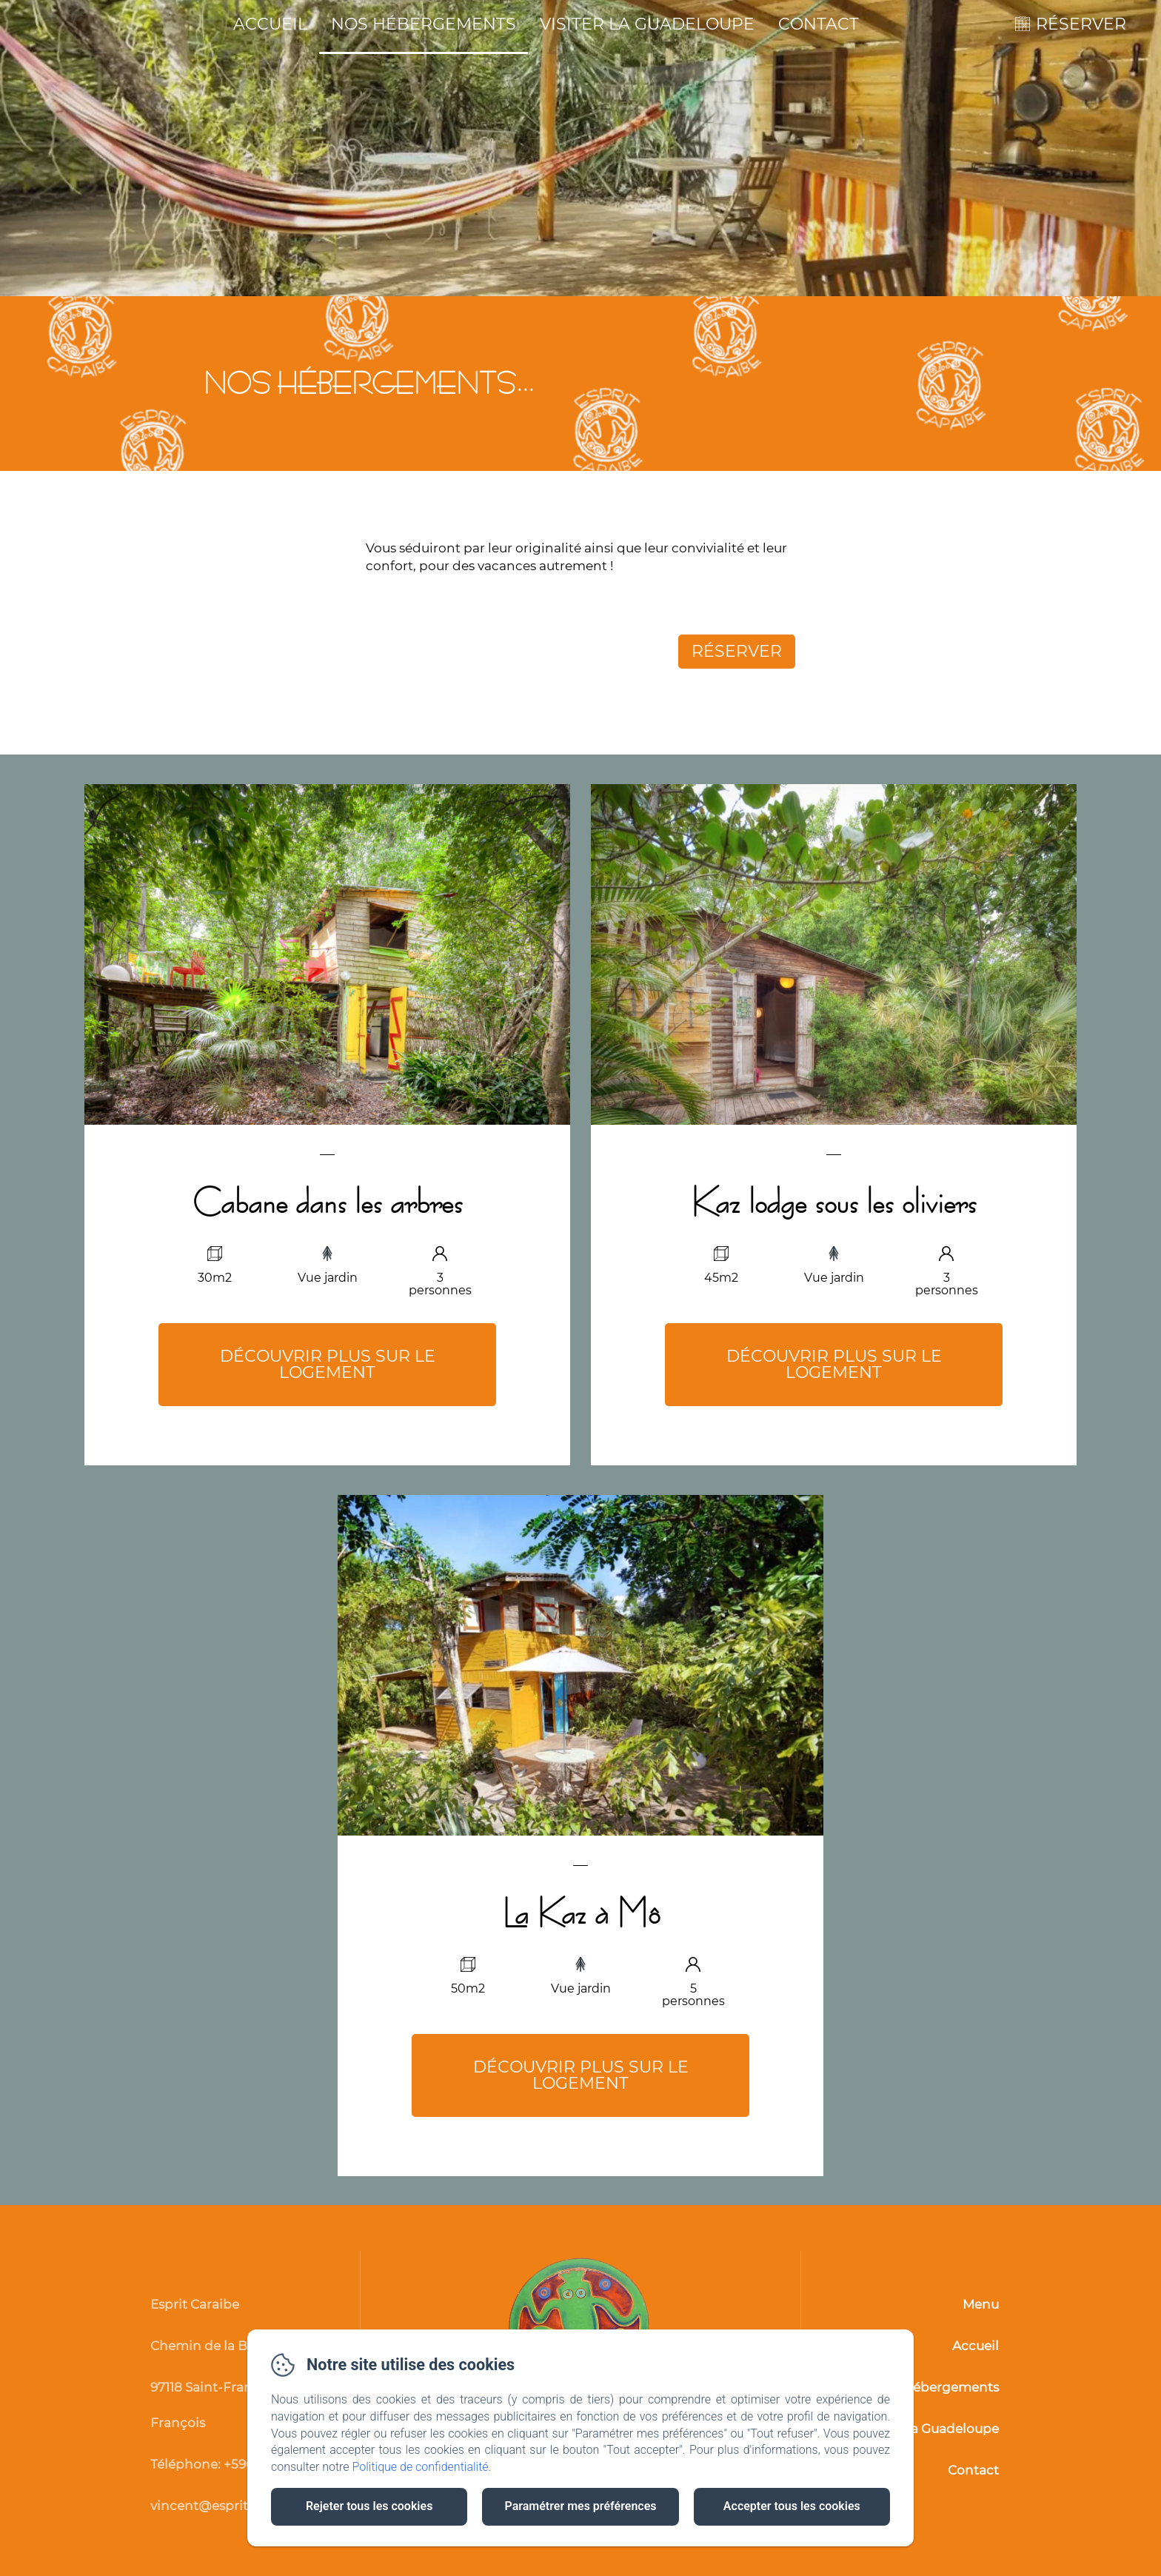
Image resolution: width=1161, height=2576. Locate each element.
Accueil (270, 24)
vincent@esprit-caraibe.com (241, 2505)
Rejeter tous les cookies (369, 2506)
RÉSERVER (1081, 24)
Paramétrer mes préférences (580, 2506)
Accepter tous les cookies (791, 2506)
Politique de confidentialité (420, 2467)
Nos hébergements (423, 24)
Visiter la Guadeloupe (647, 24)
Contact (818, 24)
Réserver (737, 651)
